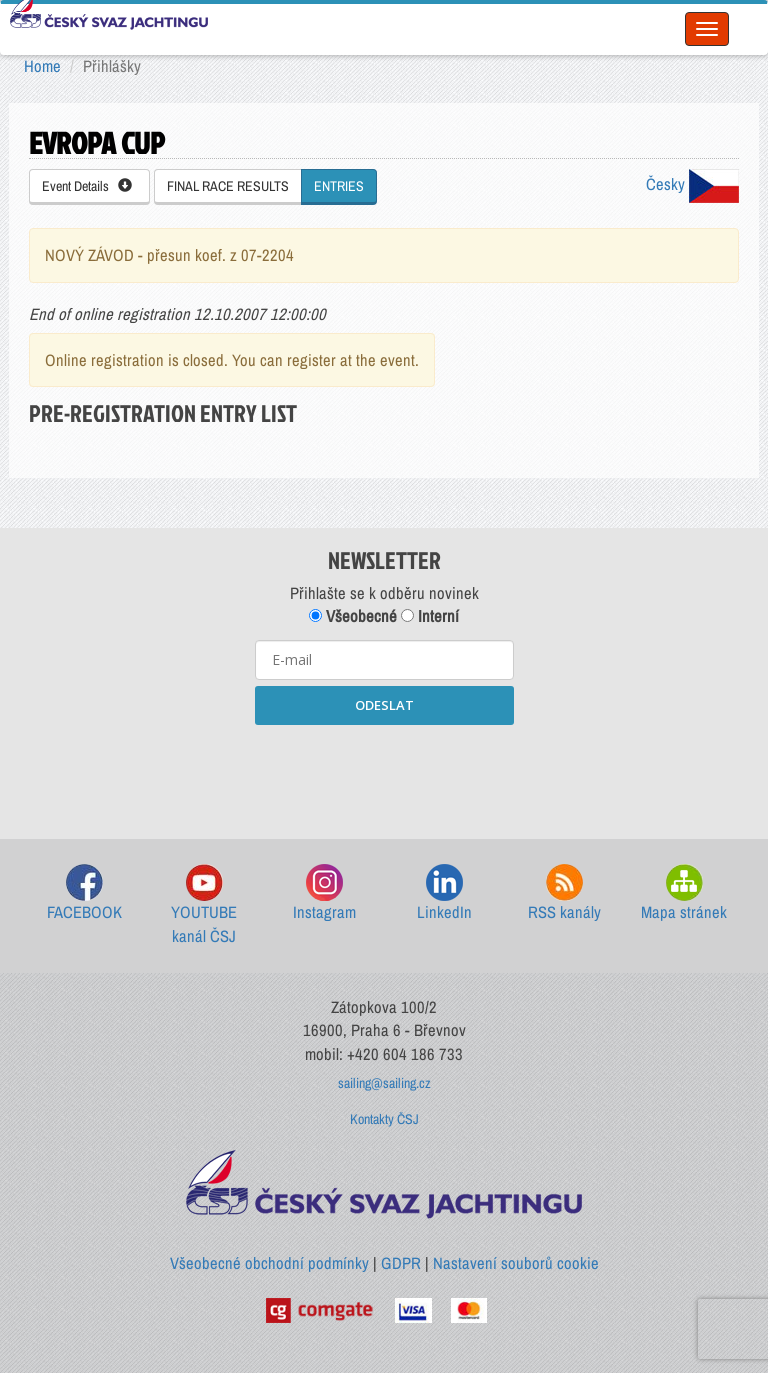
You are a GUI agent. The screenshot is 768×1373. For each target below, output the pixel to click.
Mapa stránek (684, 893)
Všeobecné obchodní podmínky (269, 1263)
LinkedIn (444, 893)
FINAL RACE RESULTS (228, 186)
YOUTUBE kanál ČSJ (204, 905)
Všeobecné (353, 616)
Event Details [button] (87, 186)
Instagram (324, 893)
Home (42, 66)
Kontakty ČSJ (384, 1119)
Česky (692, 184)
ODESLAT (384, 705)
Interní (430, 616)
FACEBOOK (84, 893)
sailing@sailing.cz (384, 1083)
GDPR (401, 1263)
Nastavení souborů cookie (516, 1263)
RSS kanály (564, 893)
